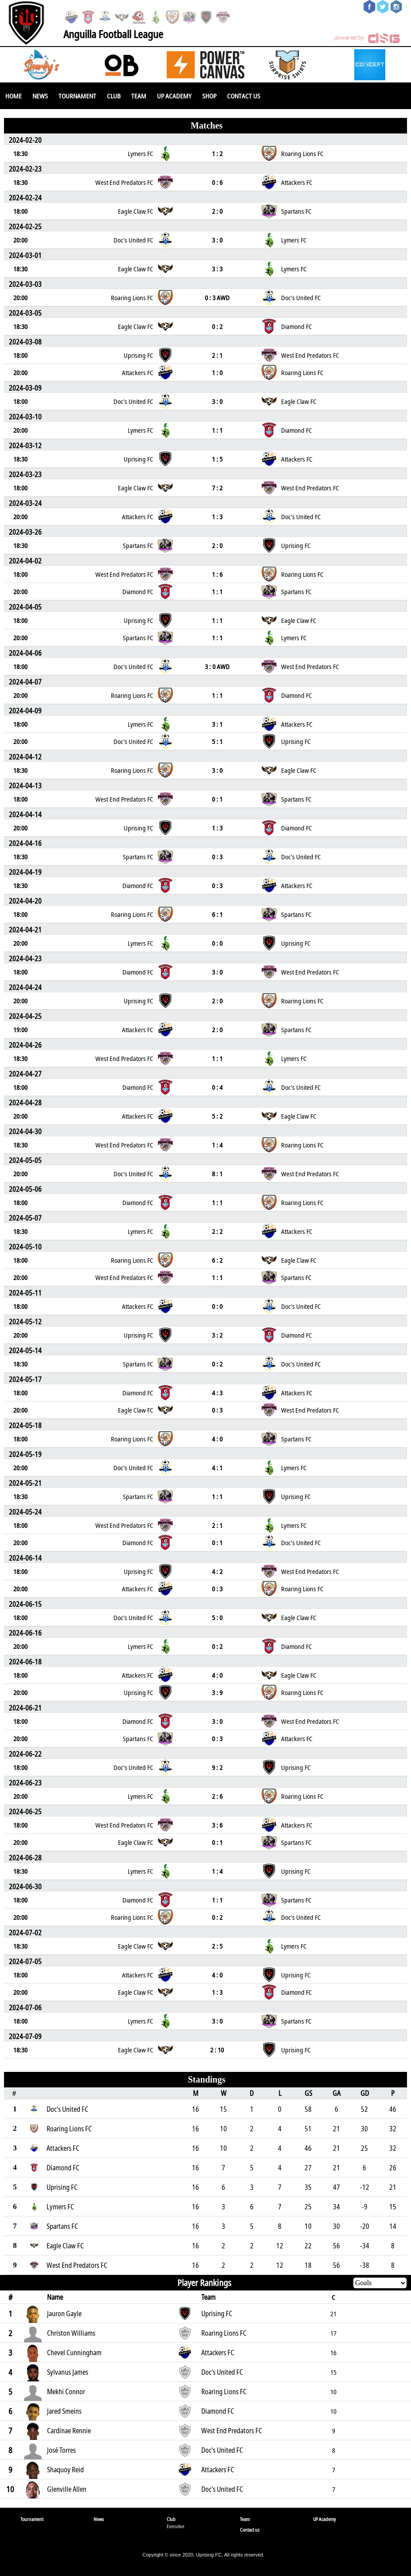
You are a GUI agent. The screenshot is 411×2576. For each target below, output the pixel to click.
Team (138, 95)
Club (114, 95)
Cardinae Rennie (69, 2430)
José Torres (61, 2450)
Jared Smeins (64, 2411)
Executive (175, 2526)
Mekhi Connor (66, 2391)
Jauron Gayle (64, 2313)
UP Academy (174, 95)
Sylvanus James (67, 2372)
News (40, 95)
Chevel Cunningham (74, 2352)
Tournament (77, 95)
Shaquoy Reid (65, 2469)
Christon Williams (71, 2333)
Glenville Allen (66, 2489)
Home (13, 95)
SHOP (209, 95)
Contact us (243, 95)
